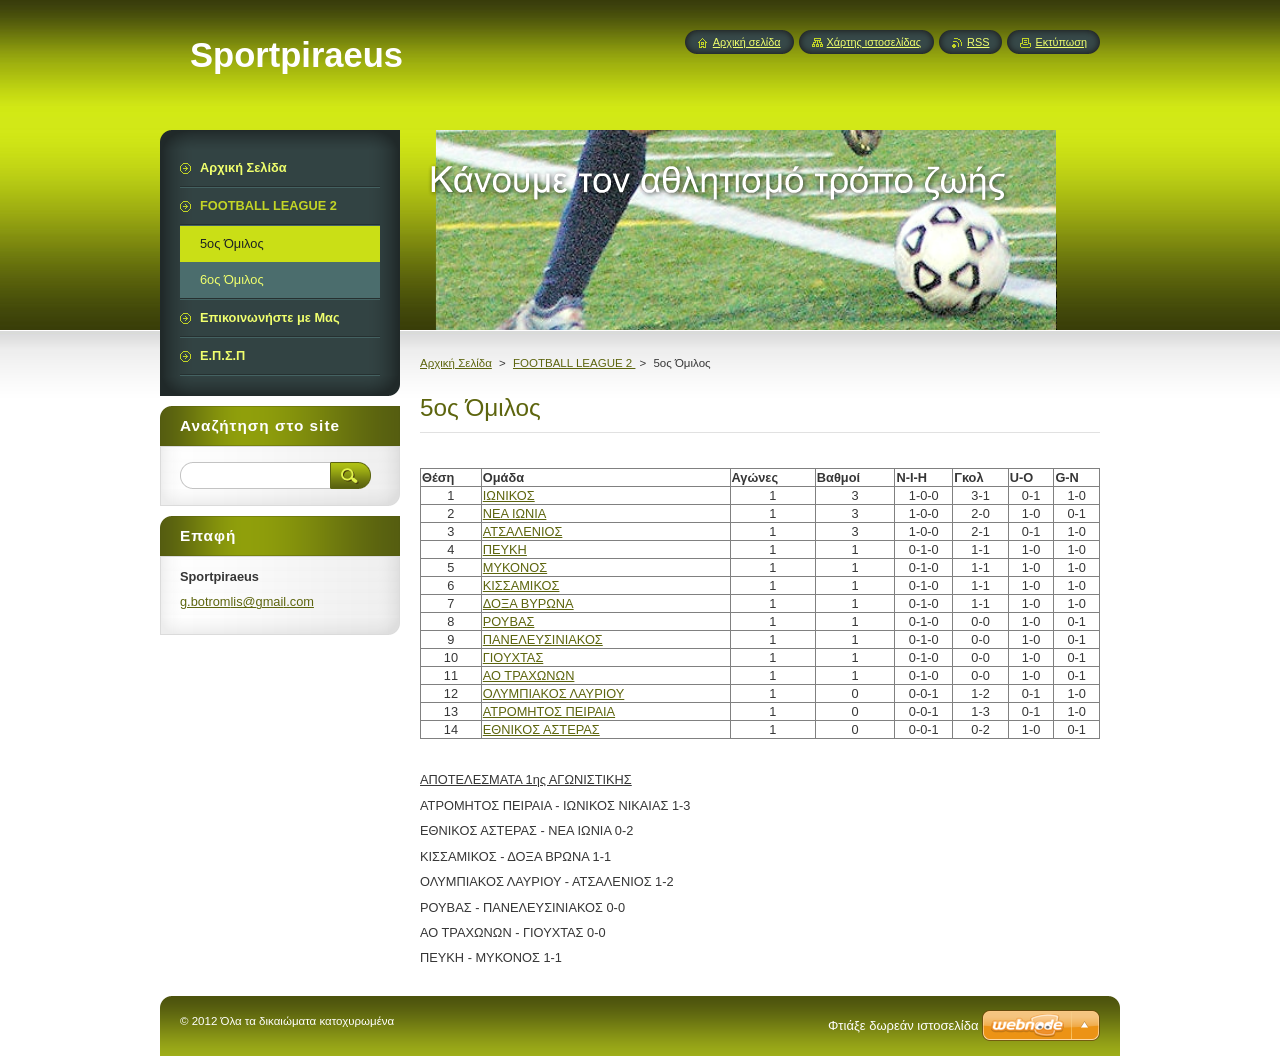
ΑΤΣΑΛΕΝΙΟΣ (523, 531)
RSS (978, 42)
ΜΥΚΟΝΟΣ (515, 567)
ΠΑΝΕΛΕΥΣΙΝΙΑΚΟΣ (543, 639)
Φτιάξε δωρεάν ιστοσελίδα (903, 1025)
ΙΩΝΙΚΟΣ (509, 495)
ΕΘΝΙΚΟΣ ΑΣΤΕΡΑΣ (541, 729)
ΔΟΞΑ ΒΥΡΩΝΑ (528, 603)
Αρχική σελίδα (747, 42)
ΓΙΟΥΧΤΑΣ (513, 657)
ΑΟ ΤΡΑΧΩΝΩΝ (529, 675)
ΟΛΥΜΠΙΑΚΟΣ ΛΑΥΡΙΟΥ (554, 693)
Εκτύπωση (1061, 42)
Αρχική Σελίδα (456, 363)
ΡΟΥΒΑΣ (509, 621)
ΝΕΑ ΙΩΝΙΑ (515, 513)
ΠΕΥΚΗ (505, 549)
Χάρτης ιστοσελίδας (874, 42)
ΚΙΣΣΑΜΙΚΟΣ (521, 585)
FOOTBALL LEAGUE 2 (574, 363)
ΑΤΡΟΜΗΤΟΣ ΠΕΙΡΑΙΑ (549, 711)
